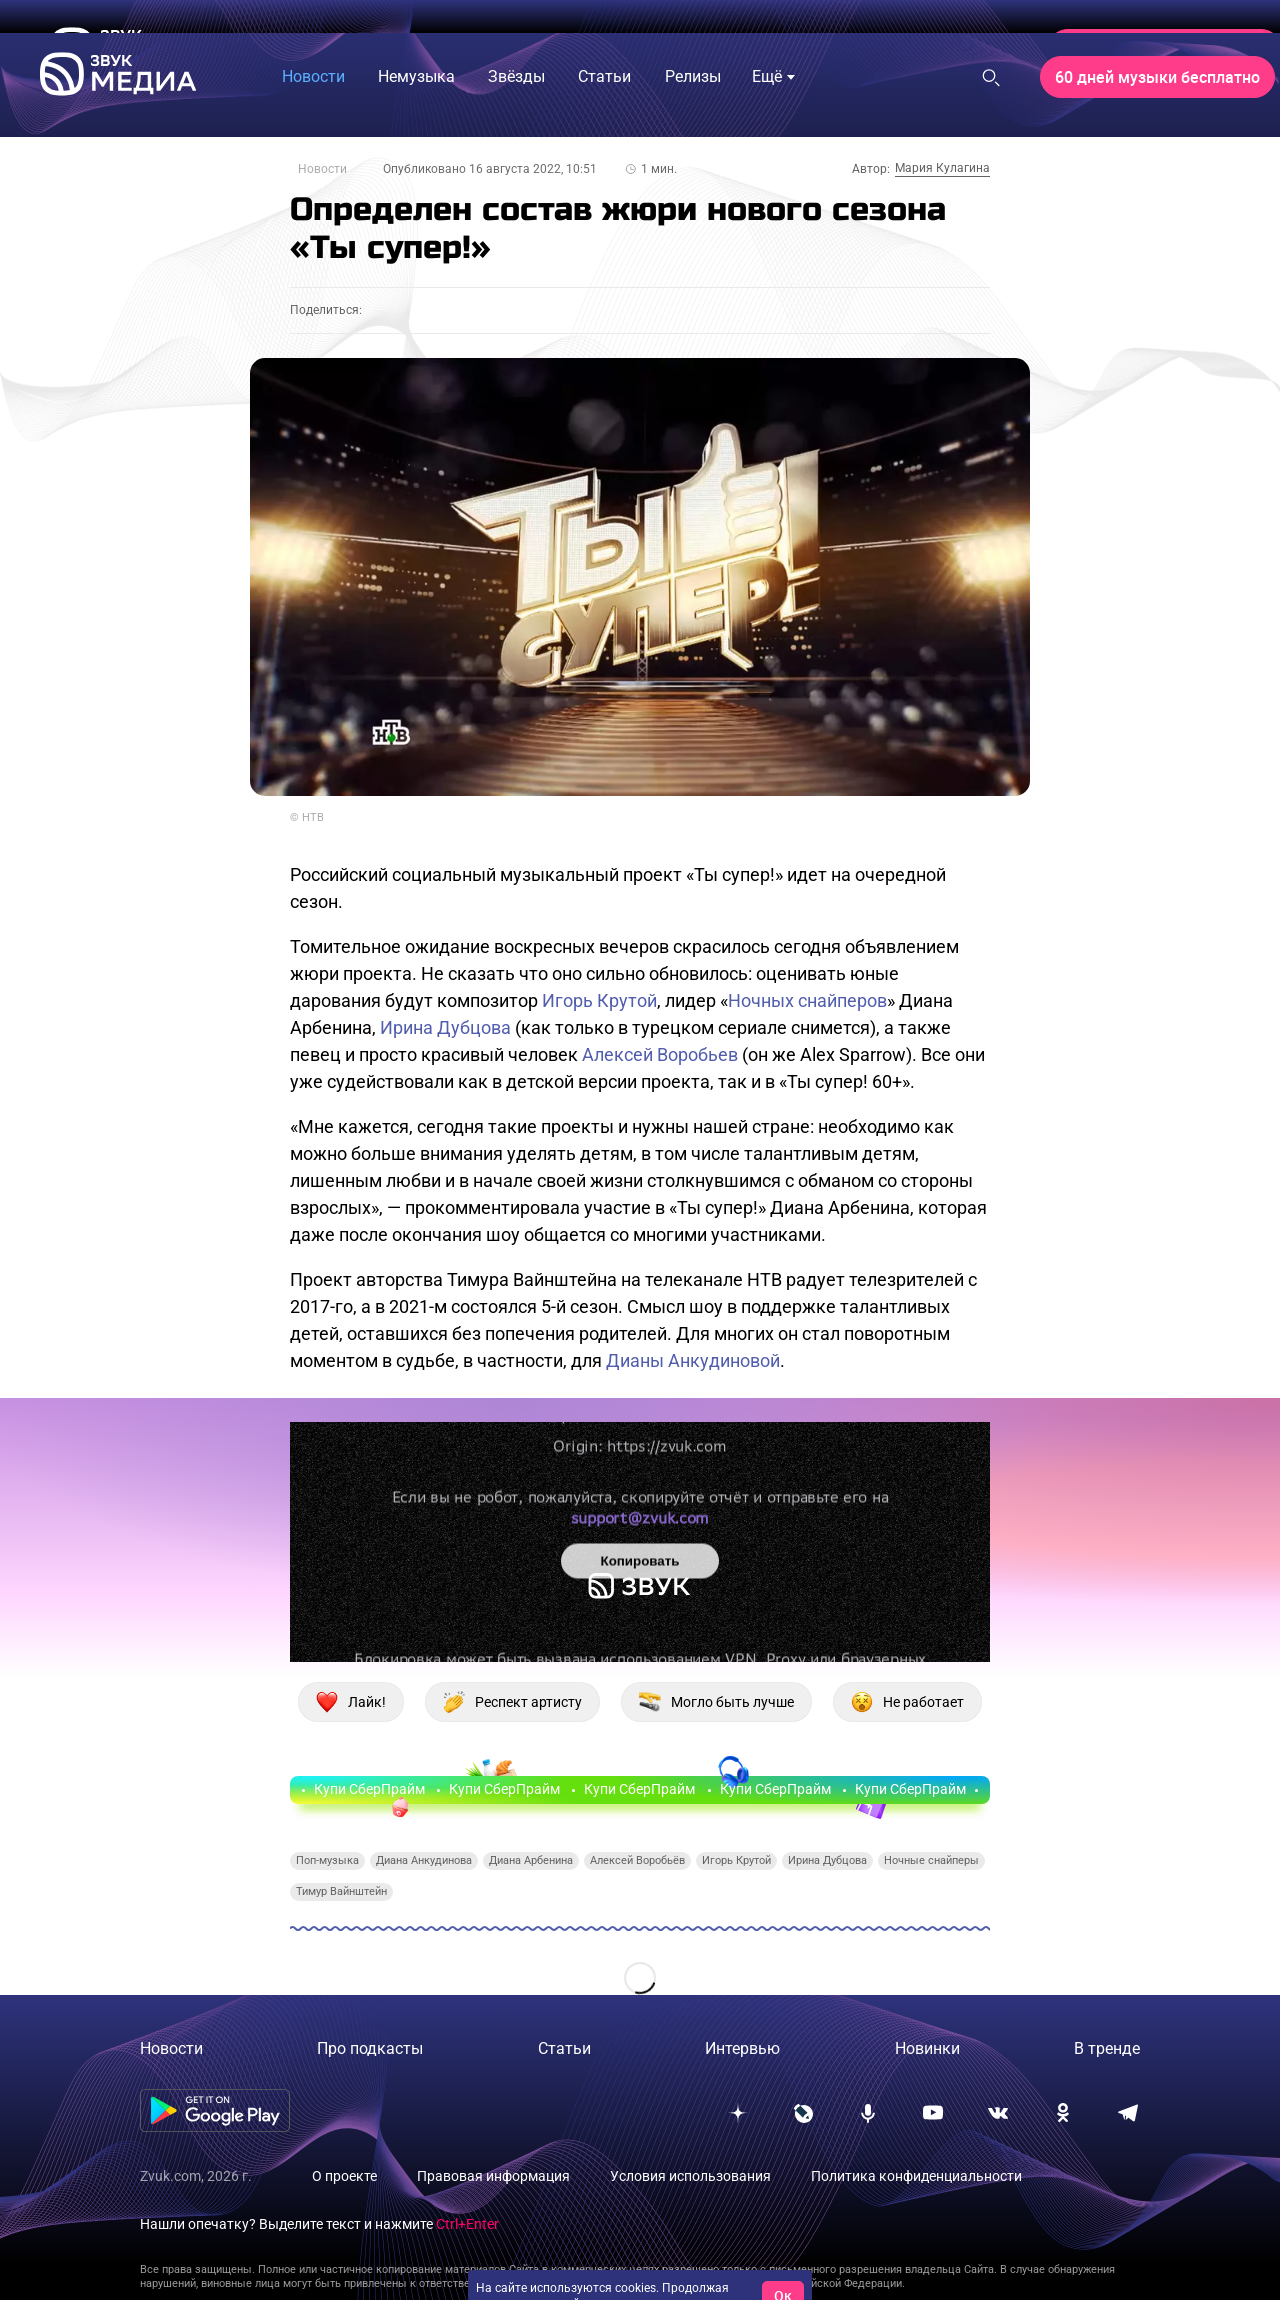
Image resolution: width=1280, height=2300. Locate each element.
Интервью (742, 2048)
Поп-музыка (327, 1860)
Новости (322, 169)
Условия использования (690, 2176)
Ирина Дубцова (445, 1027)
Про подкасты (370, 2048)
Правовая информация (493, 2176)
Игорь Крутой (599, 1000)
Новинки (927, 2048)
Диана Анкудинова (424, 1860)
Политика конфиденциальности (916, 2176)
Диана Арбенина (531, 1860)
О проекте (344, 2176)
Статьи (564, 2048)
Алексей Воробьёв (637, 1860)
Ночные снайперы (931, 1860)
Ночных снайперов (807, 1000)
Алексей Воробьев (660, 1054)
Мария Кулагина (942, 168)
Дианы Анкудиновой (693, 1360)
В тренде (1107, 2048)
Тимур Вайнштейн (341, 1891)
